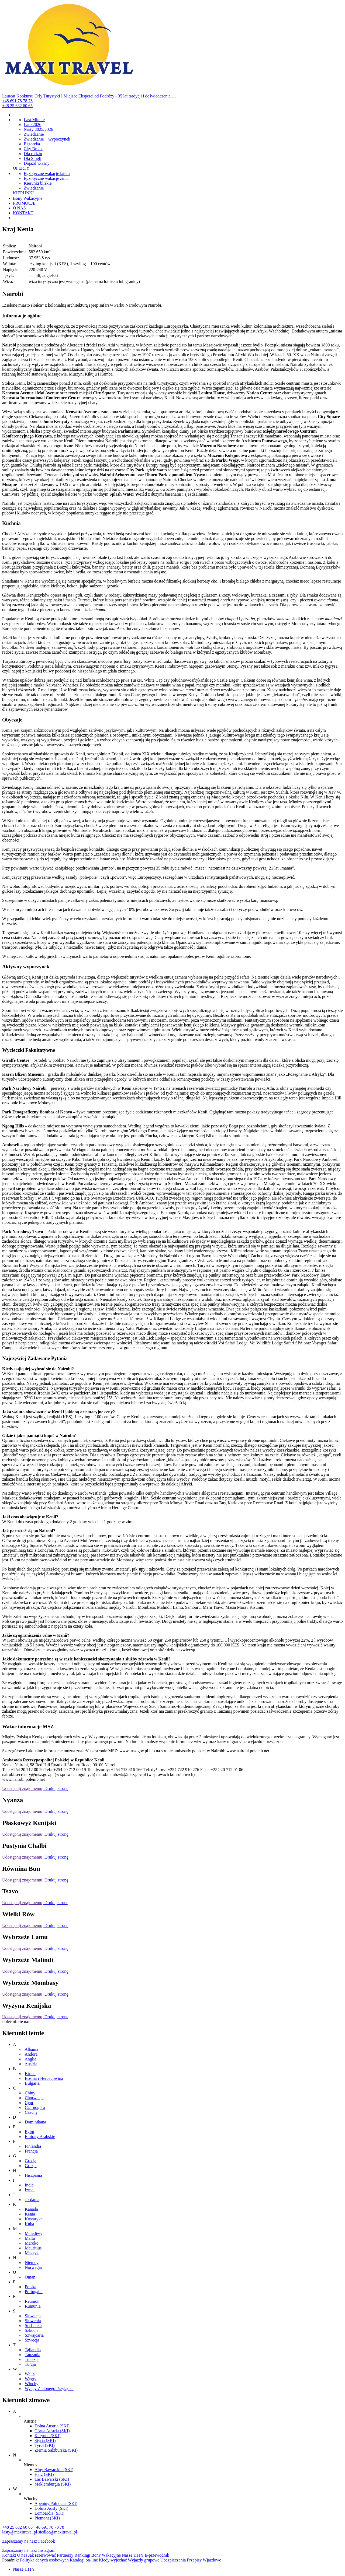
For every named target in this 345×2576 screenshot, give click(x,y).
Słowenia (33, 2320)
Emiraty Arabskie (40, 2136)
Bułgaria (32, 2083)
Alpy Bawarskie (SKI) (53, 2469)
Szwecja (32, 2340)
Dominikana (35, 2122)
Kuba (29, 2223)
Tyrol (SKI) (44, 2445)
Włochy (32, 2383)
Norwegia (33, 2267)
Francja (31, 2151)
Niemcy (32, 2262)
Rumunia (33, 2306)
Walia (30, 2374)
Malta (30, 2238)
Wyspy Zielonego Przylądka (49, 2388)
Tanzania (32, 2354)
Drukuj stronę (55, 1788)
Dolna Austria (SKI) (52, 2426)
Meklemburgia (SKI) (52, 2484)
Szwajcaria (34, 2335)
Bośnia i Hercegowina (44, 2078)
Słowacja (33, 2316)
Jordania (32, 2199)
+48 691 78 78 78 (17, 101)
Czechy (31, 2112)
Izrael (29, 2190)
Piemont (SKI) (47, 2518)
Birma (30, 2073)
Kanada (31, 2209)
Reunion (32, 2301)
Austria (31, 2064)
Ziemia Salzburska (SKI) (56, 2450)
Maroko (32, 2243)
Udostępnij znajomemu (22, 1788)
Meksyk (32, 2253)
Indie (29, 2185)
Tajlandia (33, 2349)
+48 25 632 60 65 (17, 105)
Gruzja (31, 2165)
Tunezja (32, 2359)
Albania (31, 2049)
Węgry (31, 2379)
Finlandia (33, 2146)
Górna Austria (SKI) (52, 2430)
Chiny (30, 2093)
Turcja (30, 2364)
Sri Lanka (33, 2325)
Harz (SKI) (44, 2474)
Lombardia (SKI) (49, 2513)
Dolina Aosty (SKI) (51, 2508)
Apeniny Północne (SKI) (55, 2503)
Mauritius (33, 2248)
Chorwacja (34, 2097)
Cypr (29, 2102)
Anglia (30, 2059)
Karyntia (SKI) (47, 2435)
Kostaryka (34, 2219)
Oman (30, 2277)
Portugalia (34, 2291)
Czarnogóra (35, 2107)
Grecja (30, 2160)
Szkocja (32, 2330)
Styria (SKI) (45, 2440)
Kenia (30, 2214)
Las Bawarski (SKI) (51, 2479)
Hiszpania (33, 2175)
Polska (30, 2286)
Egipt (29, 2131)
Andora (31, 2054)
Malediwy (33, 2233)
